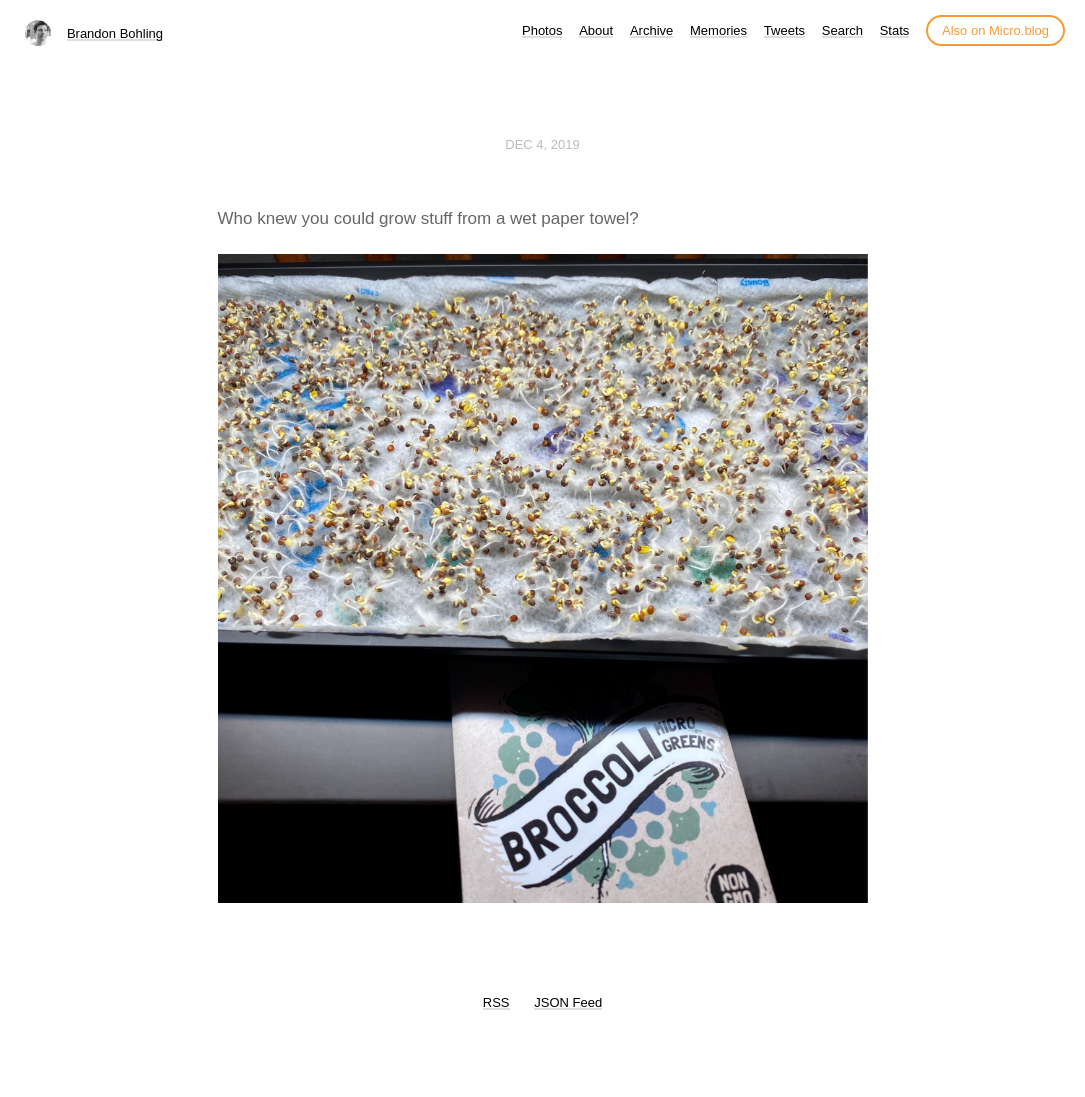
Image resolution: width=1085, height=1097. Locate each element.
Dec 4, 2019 (542, 144)
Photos (542, 30)
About (596, 30)
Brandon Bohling (115, 33)
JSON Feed (568, 1002)
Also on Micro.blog (995, 30)
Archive (651, 30)
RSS (496, 1002)
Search (842, 30)
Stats (895, 30)
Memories (718, 30)
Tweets (784, 30)
